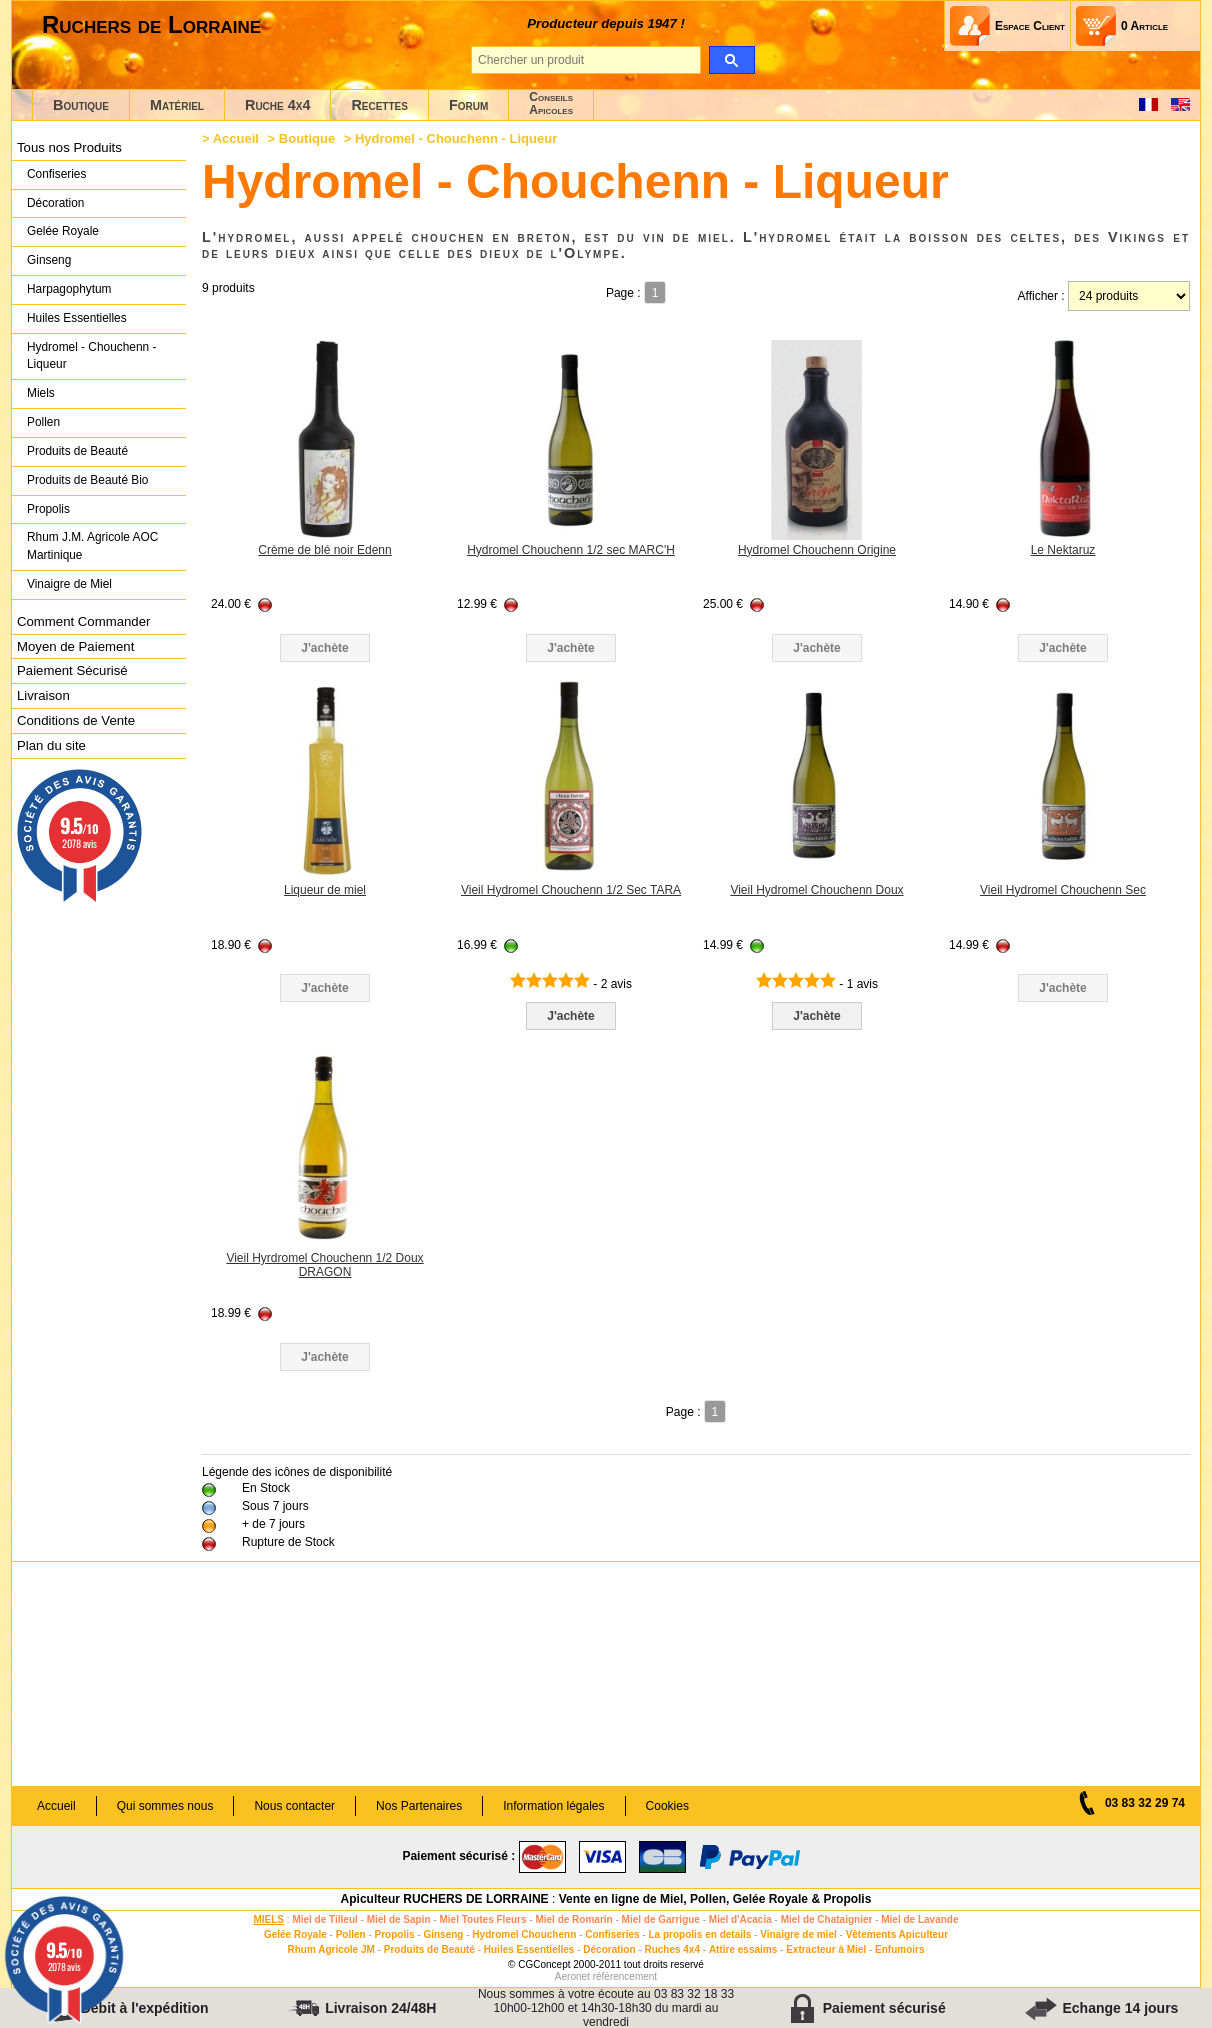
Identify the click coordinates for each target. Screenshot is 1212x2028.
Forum (468, 105)
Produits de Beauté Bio (87, 480)
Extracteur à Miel (826, 1949)
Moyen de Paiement (75, 646)
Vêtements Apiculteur (897, 1934)
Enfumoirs (899, 1949)
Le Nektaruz (1063, 550)
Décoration (55, 203)
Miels (41, 393)
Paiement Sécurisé (72, 670)
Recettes (379, 105)
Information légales (553, 1806)
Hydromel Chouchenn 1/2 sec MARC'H (571, 550)
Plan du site (51, 745)
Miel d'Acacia (740, 1919)
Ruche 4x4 (277, 105)
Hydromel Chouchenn (524, 1934)
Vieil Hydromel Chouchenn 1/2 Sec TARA (571, 890)
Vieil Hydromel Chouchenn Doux (816, 890)
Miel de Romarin (573, 1919)
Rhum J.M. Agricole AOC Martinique (92, 546)
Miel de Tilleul (324, 1919)
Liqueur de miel (325, 890)
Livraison (43, 695)
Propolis (48, 509)
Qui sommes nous (165, 1806)
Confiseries (56, 174)
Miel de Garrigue (661, 1919)
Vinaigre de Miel (69, 584)
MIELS (268, 1919)
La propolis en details (700, 1934)
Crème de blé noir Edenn (324, 550)
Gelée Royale (63, 231)
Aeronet (572, 1976)
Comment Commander (83, 621)
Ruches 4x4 (672, 1949)
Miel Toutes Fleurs (482, 1919)
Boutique (81, 105)
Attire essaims (743, 1949)
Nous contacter (294, 1806)
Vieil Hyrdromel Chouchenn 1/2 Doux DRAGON (324, 1265)
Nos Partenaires (419, 1806)
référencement (625, 1976)
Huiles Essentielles (77, 318)
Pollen (43, 422)
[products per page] (1129, 296)
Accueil (236, 138)
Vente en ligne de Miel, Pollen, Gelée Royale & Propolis (715, 1899)
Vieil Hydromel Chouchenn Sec (1063, 890)
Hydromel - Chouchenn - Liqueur (91, 356)
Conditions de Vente (76, 720)
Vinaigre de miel (798, 1934)
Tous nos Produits (69, 147)
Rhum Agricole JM (330, 1949)
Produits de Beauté (77, 451)
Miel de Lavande (919, 1919)
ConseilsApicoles (551, 103)
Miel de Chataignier (827, 1919)
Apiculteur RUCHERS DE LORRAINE (445, 1899)
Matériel (177, 105)
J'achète (571, 1016)
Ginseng (49, 260)
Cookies (667, 1806)
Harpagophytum (69, 289)
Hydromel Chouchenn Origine (817, 550)
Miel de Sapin (399, 1919)
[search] (731, 60)
